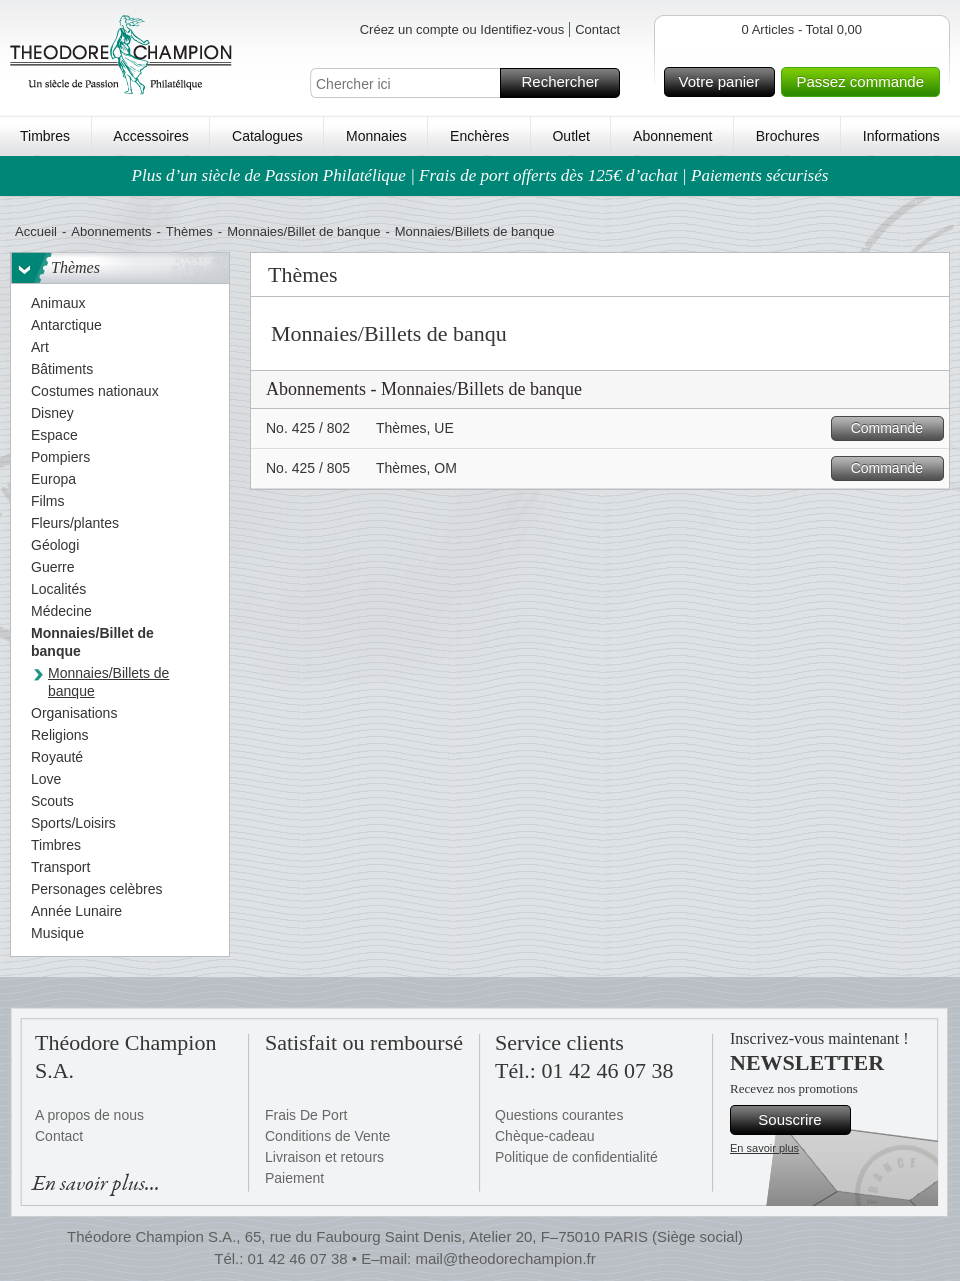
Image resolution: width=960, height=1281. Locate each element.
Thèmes (189, 231)
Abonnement (672, 136)
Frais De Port (306, 1115)
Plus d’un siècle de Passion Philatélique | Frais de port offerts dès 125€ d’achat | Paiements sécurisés (480, 175)
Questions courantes (559, 1115)
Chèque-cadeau (545, 1136)
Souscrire (801, 1120)
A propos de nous (89, 1115)
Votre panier (724, 82)
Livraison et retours (324, 1157)
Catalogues (267, 136)
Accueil (36, 231)
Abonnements (111, 231)
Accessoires (150, 136)
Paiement (294, 1178)
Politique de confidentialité (576, 1157)
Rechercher (567, 83)
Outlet (570, 136)
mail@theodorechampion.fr (505, 1258)
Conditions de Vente (327, 1136)
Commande (894, 428)
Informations (901, 136)
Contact (597, 29)
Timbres (45, 136)
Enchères (479, 136)
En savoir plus (764, 1148)
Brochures (788, 136)
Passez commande (865, 82)
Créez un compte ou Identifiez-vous (462, 29)
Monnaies (376, 136)
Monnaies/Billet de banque (303, 231)
